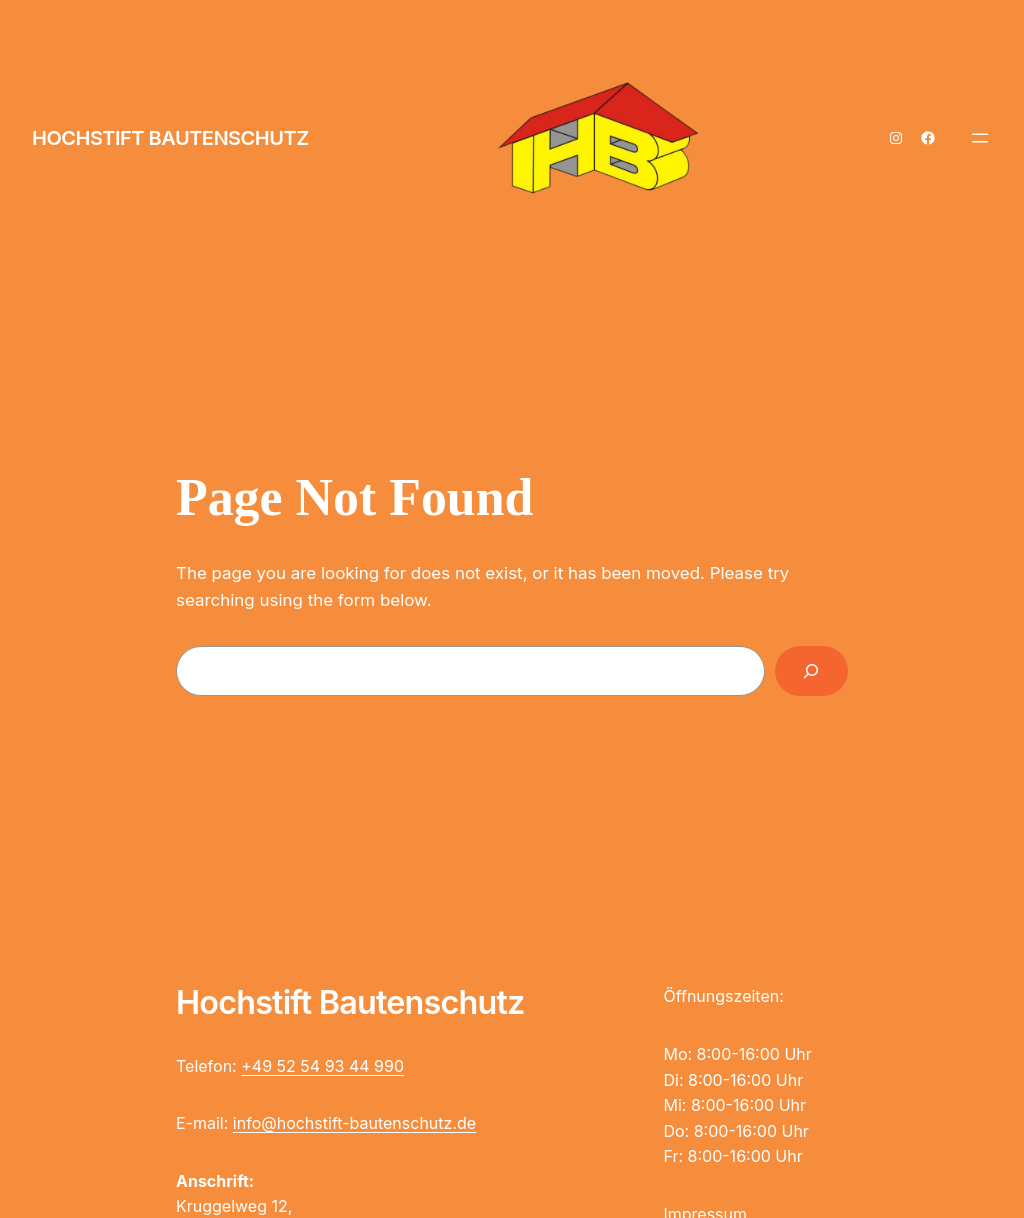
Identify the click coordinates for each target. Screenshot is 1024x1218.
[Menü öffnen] (980, 138)
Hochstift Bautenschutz (170, 138)
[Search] (811, 671)
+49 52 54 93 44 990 (322, 1066)
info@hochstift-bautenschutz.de (354, 1123)
